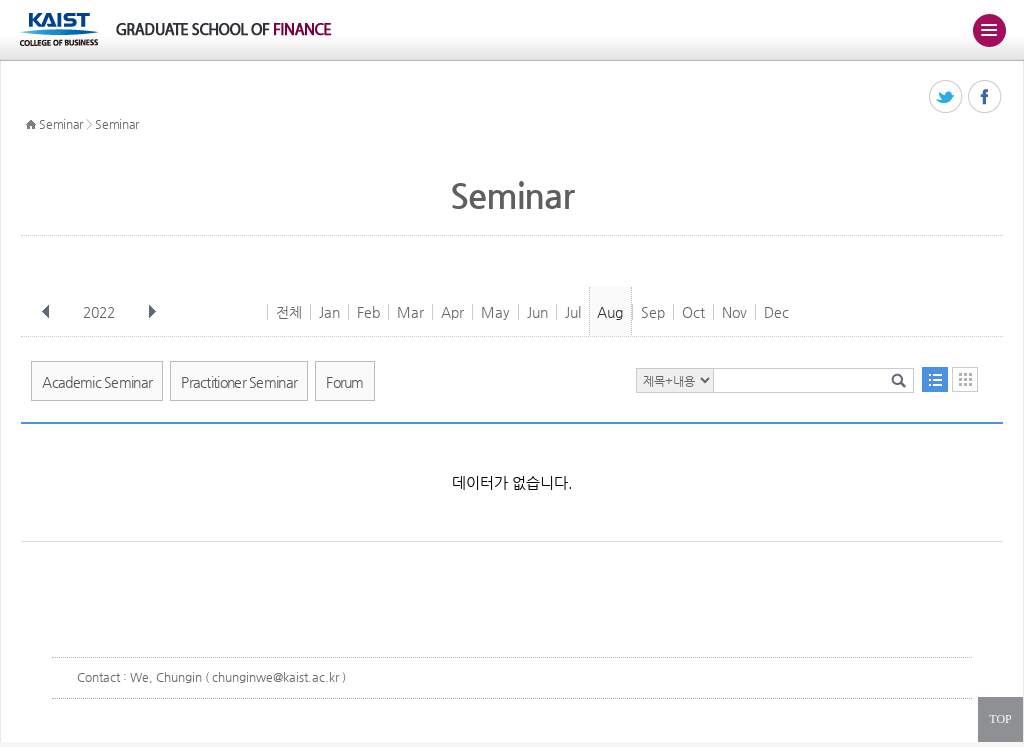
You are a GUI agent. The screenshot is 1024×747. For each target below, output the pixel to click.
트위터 (946, 97)
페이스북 (985, 97)
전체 (289, 312)
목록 (935, 379)
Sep (653, 312)
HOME (31, 125)
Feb (368, 312)
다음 (152, 312)
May (495, 312)
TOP (1000, 719)
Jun (537, 312)
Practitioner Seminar (239, 382)
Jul (573, 312)
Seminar (61, 124)
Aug (610, 312)
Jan (329, 312)
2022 (101, 312)
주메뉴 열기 (989, 30)
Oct (693, 312)
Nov (734, 312)
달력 (965, 379)
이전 (46, 312)
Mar (410, 312)
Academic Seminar (97, 382)
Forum (345, 382)
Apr (452, 312)
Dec (776, 312)
